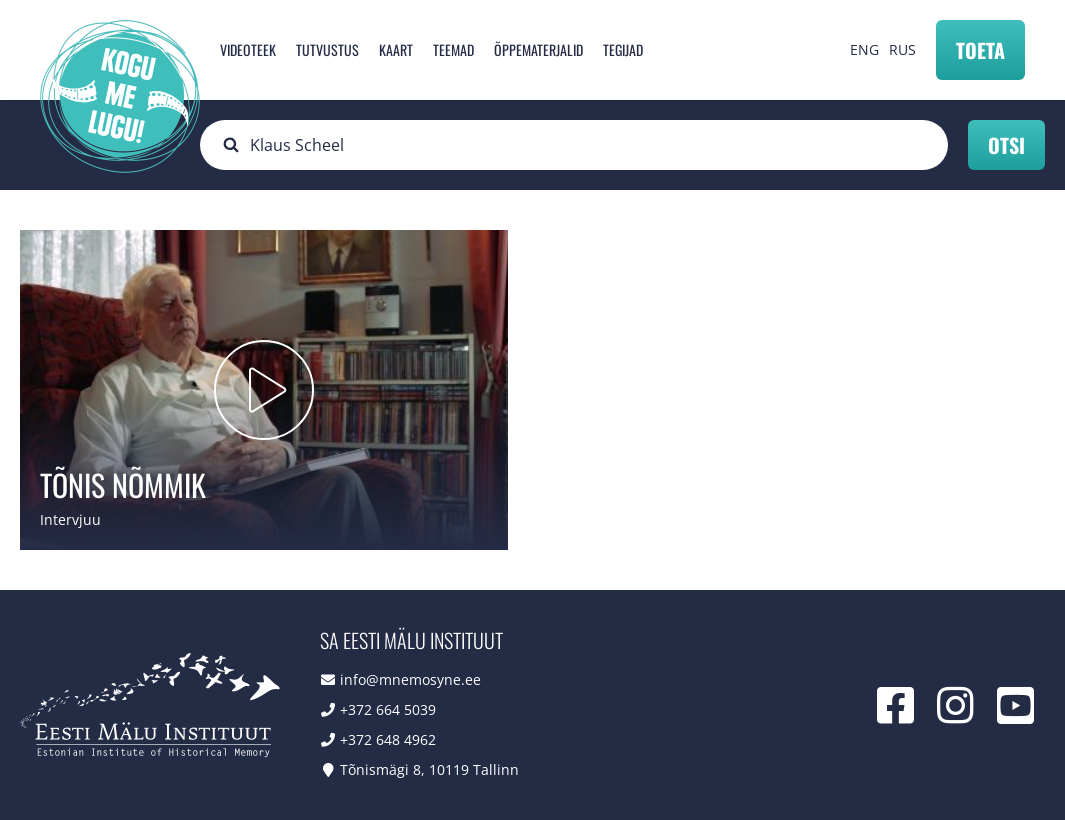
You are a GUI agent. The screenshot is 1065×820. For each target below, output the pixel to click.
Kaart (396, 49)
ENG (864, 49)
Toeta (980, 50)
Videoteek (248, 49)
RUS (902, 49)
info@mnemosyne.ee (410, 679)
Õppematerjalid (538, 49)
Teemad (453, 49)
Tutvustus (327, 49)
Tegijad (623, 49)
